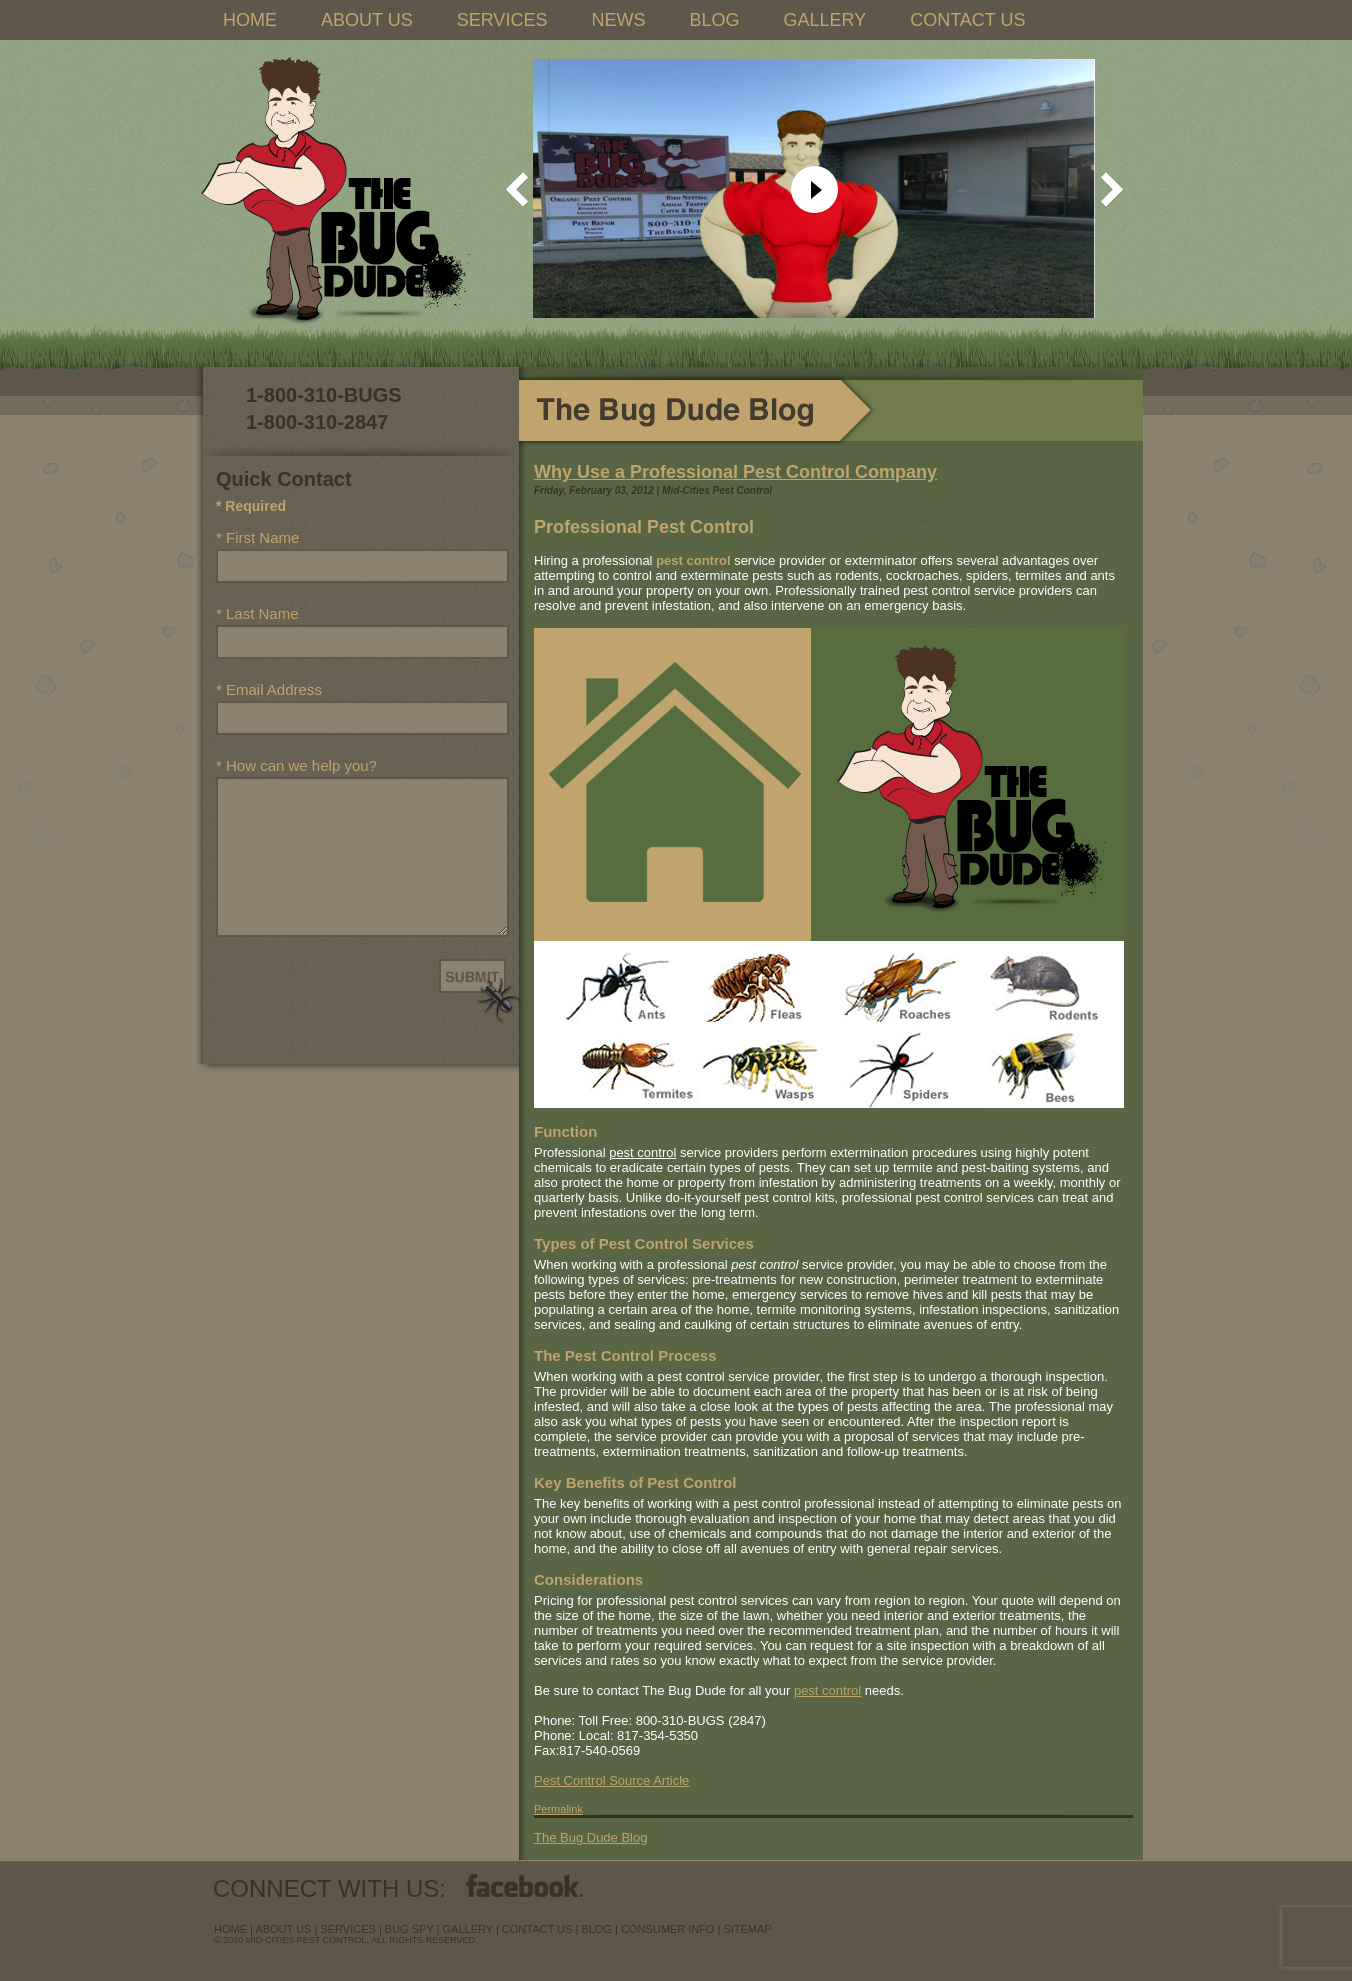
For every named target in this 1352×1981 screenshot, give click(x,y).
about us (283, 1929)
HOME (250, 20)
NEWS (618, 20)
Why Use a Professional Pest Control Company (735, 472)
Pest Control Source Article (611, 1780)
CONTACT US (967, 20)
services (347, 1929)
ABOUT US (367, 20)
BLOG (714, 20)
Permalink (558, 1809)
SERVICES (502, 20)
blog (596, 1929)
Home (230, 1929)
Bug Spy (409, 1929)
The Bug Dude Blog (590, 1837)
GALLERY (824, 20)
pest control (827, 1690)
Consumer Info (668, 1929)
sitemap (747, 1929)
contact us (537, 1929)
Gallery (468, 1929)
